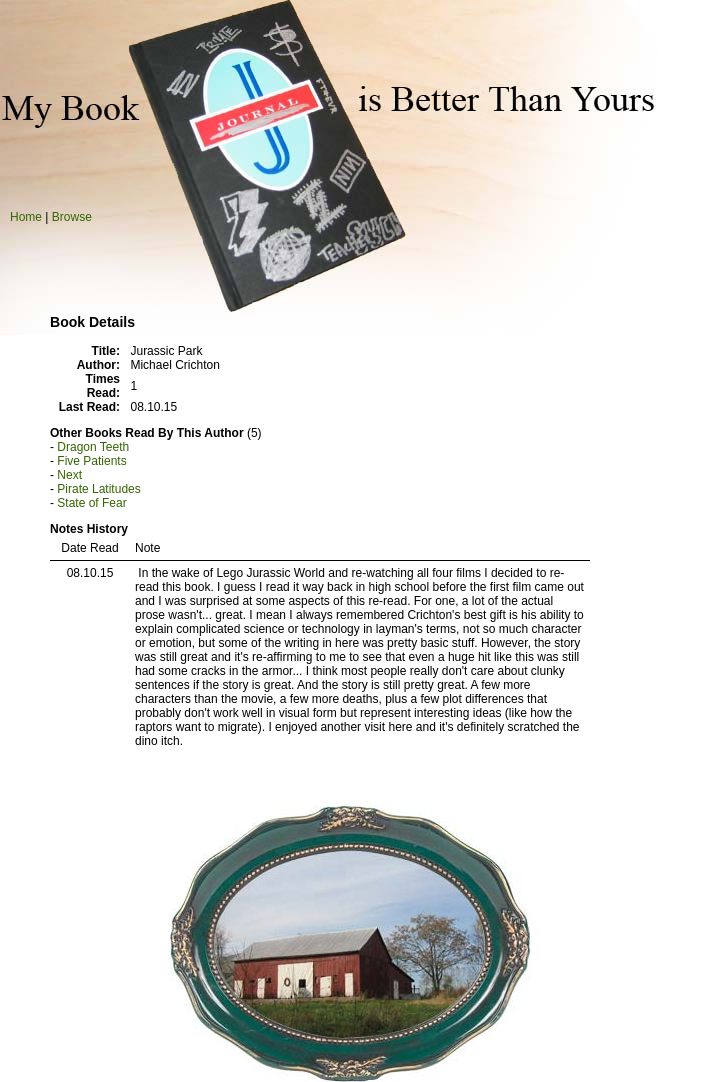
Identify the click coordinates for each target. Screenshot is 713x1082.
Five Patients (91, 461)
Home (26, 217)
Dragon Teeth (93, 447)
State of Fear (91, 503)
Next (69, 475)
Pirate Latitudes (98, 489)
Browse (72, 217)
